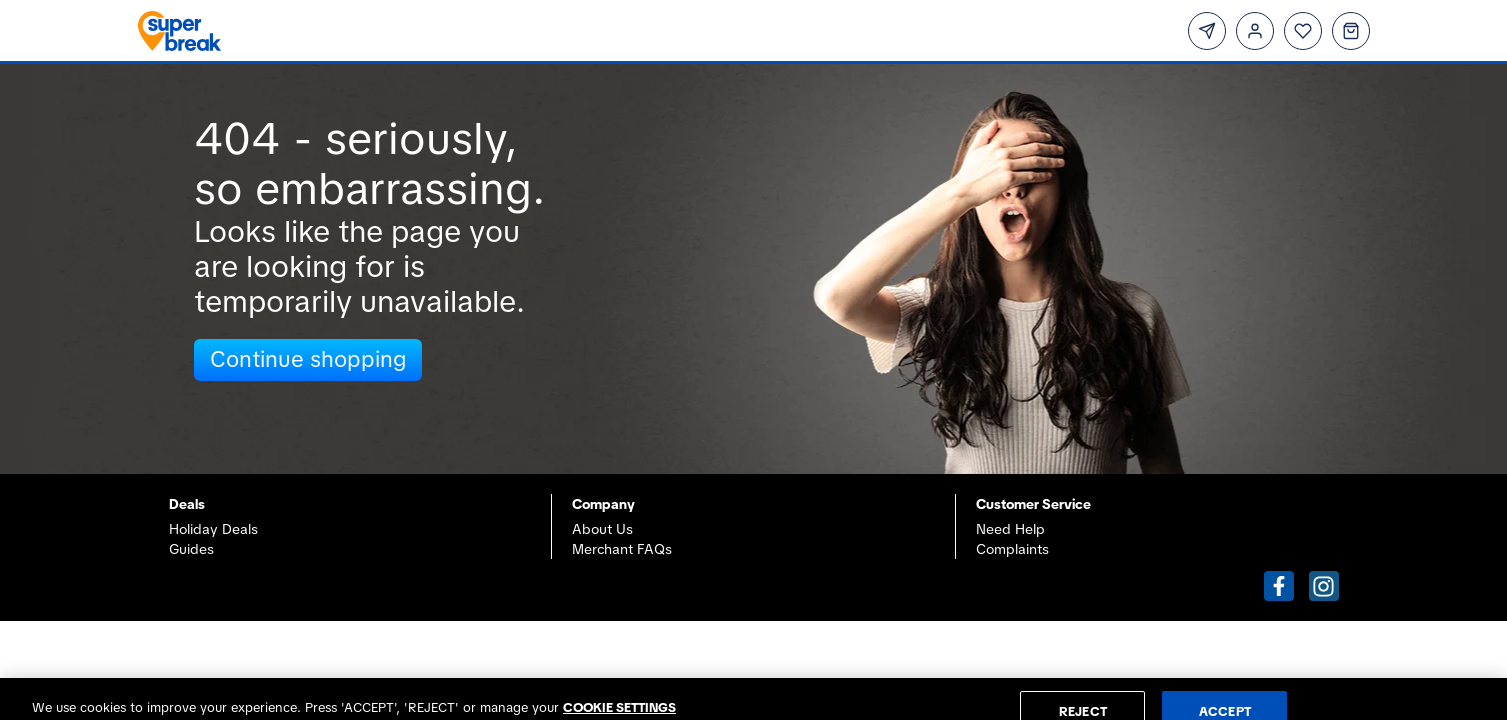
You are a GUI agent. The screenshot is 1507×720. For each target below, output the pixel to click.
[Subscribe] (1207, 31)
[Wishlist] (1303, 31)
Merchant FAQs (622, 549)
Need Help (1010, 529)
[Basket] (1351, 31)
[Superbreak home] (434, 31)
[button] (1279, 586)
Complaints (1012, 549)
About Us (602, 529)
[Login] (1255, 31)
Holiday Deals (213, 529)
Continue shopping (308, 359)
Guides (191, 549)
